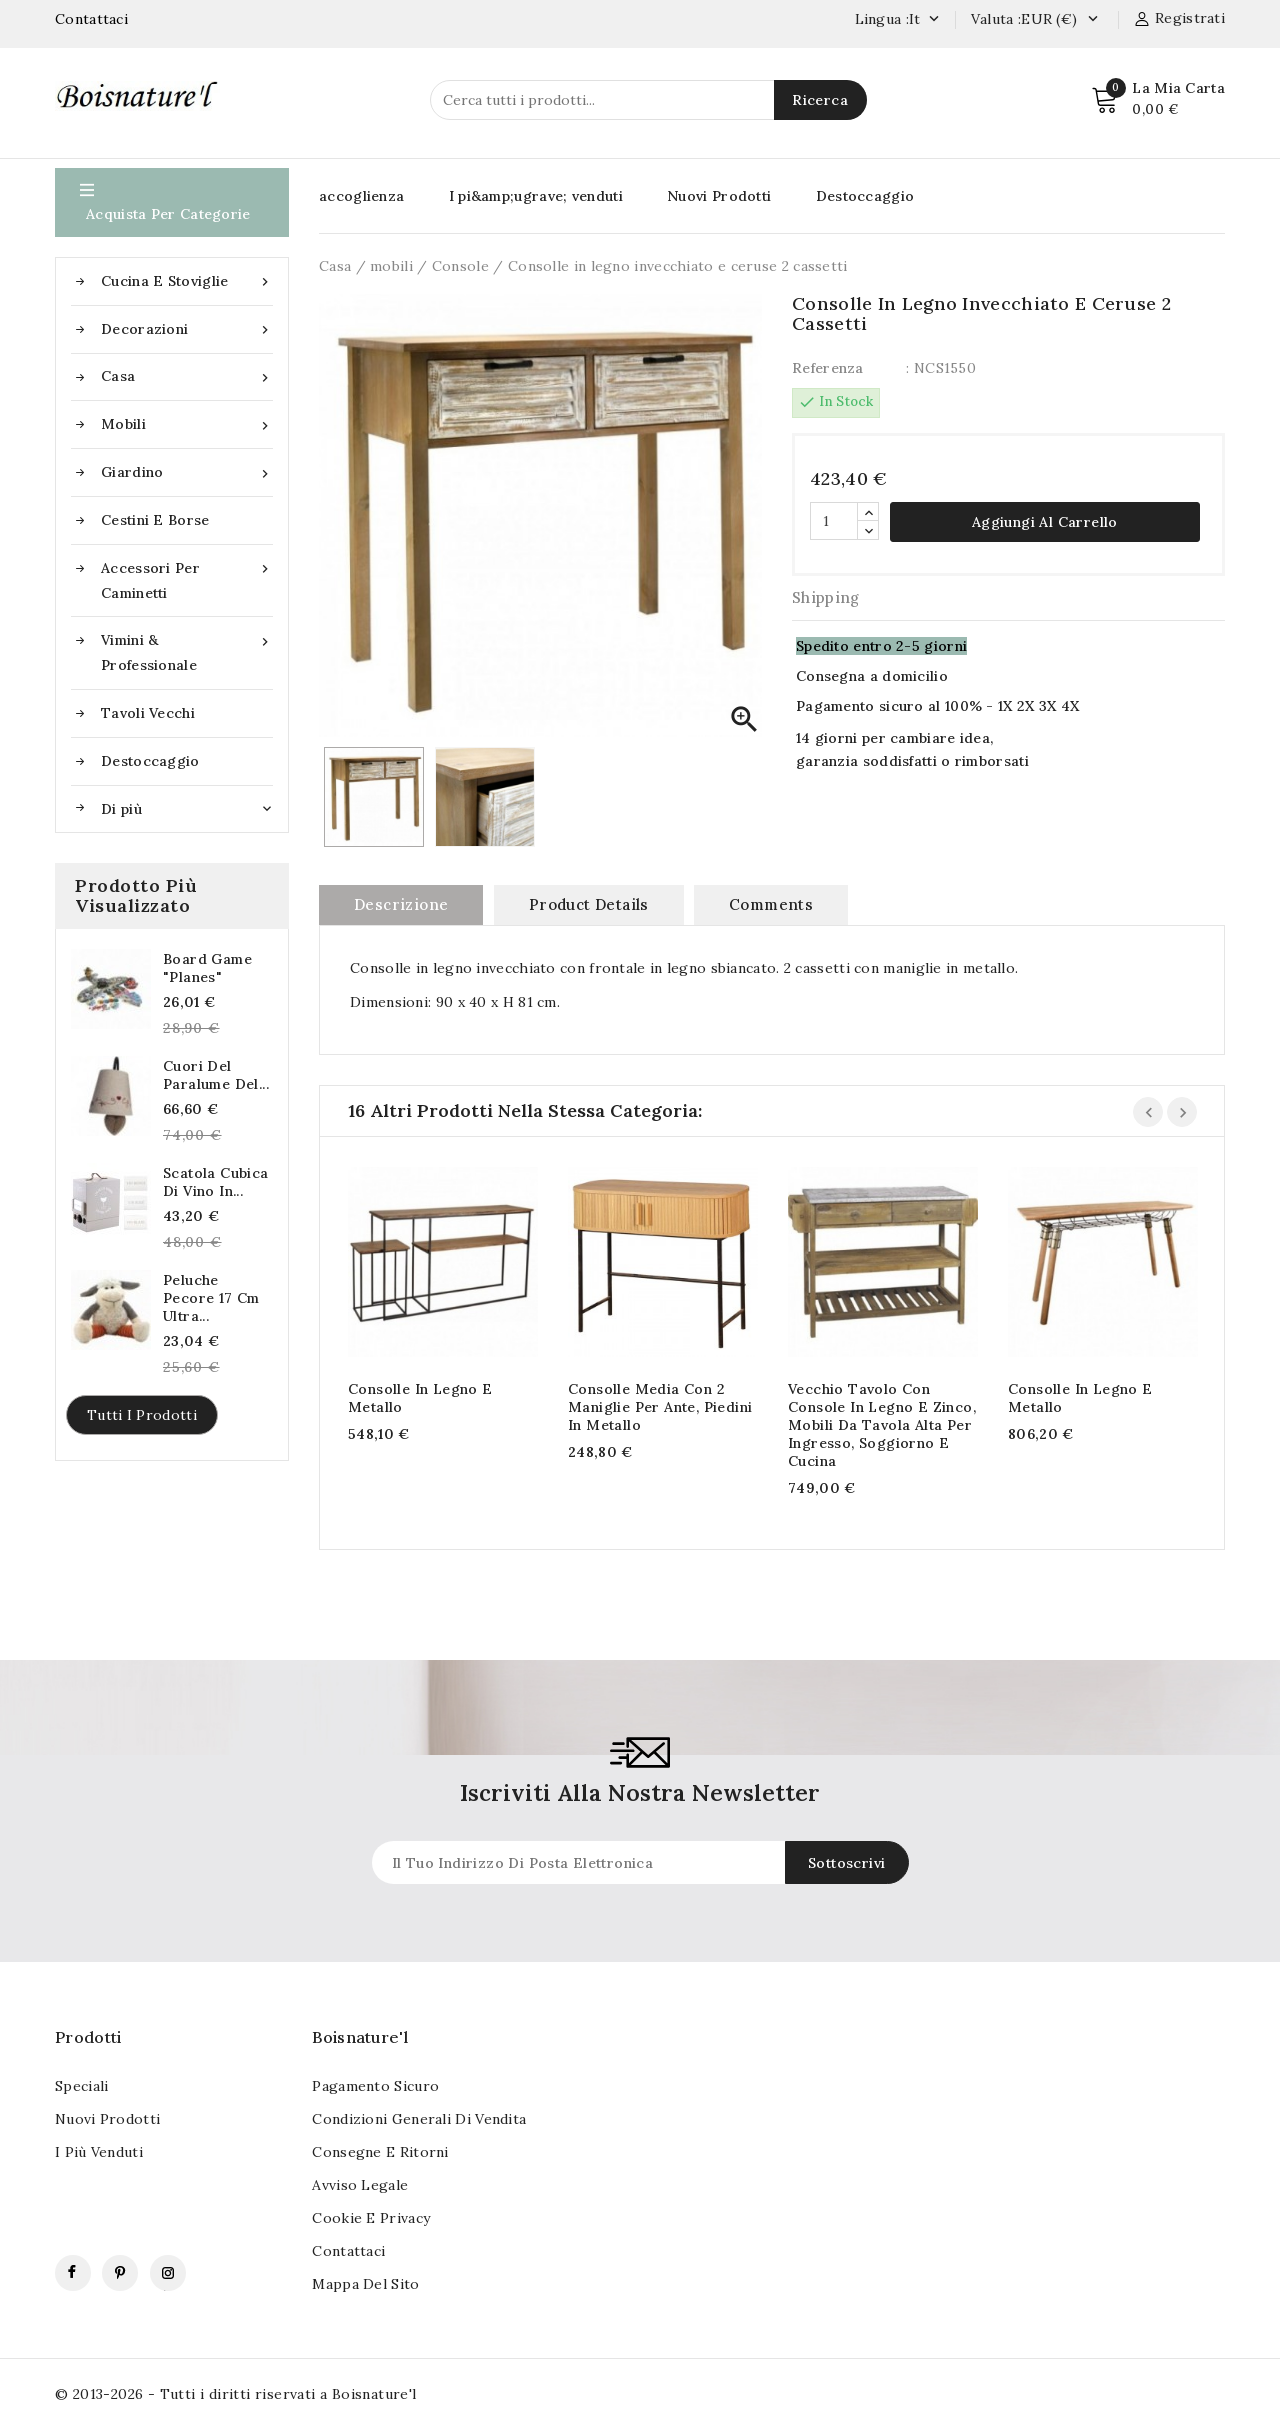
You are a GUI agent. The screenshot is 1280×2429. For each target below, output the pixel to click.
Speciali (81, 2086)
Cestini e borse (155, 520)
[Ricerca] (648, 100)
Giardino (187, 472)
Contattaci (91, 19)
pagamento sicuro (375, 2086)
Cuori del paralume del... (216, 1075)
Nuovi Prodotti (719, 196)
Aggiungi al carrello (1045, 522)
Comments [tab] (771, 904)
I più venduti (99, 2152)
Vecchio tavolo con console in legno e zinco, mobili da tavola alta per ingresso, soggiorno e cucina (882, 1425)
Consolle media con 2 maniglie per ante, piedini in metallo (660, 1407)
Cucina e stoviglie (187, 281)
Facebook (73, 2273)
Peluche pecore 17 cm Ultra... (211, 1298)
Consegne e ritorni (380, 2152)
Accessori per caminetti (187, 579)
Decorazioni (187, 329)
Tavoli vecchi (148, 713)
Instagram (168, 2273)
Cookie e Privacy (371, 2218)
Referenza (828, 368)
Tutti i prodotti (142, 1415)
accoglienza (361, 196)
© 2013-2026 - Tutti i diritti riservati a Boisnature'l (236, 2394)
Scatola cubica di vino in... (216, 1182)
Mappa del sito (365, 2284)
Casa (187, 376)
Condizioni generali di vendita (419, 2119)
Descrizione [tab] (401, 904)
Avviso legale (360, 2185)
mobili (187, 424)
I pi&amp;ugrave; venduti (536, 196)
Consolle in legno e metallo (420, 1398)
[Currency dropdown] (1092, 20)
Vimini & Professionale (187, 651)
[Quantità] (834, 521)
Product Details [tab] (589, 904)
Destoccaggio (150, 761)
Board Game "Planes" (207, 968)
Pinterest (120, 2273)
